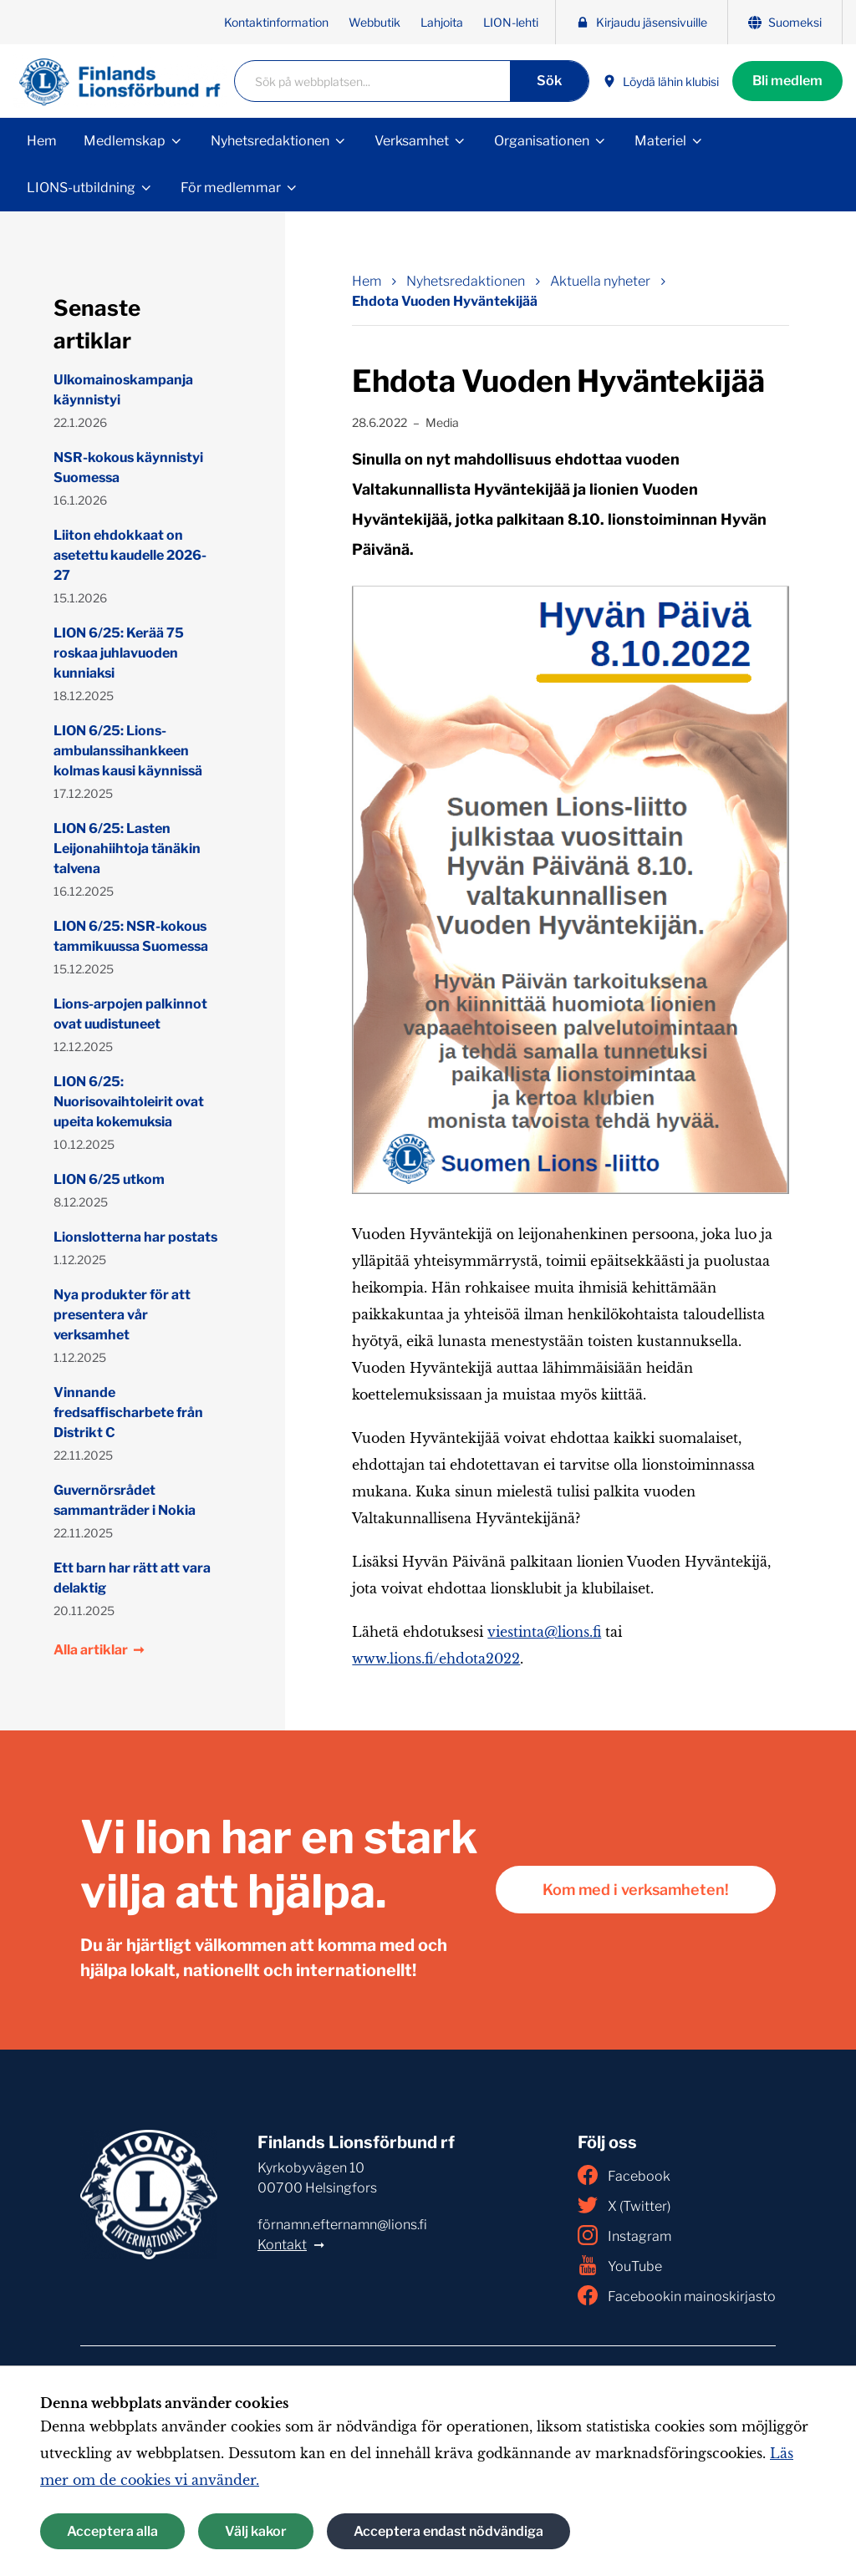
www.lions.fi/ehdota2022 (436, 1658)
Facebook (624, 2175)
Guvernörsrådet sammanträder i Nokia (125, 1500)
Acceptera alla (112, 2531)
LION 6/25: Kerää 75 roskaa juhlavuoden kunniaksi (119, 653)
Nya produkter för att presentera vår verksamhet (122, 1315)
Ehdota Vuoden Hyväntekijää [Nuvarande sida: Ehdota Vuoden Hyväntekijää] (445, 301)
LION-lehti (510, 22)
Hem (42, 141)
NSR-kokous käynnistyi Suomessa (128, 467)
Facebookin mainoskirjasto (677, 2295)
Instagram (624, 2235)
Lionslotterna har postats (135, 1237)
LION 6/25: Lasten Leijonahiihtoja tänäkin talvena (127, 848)
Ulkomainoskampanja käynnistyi (123, 390)
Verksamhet (411, 141)
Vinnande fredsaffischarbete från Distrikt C (128, 1412)
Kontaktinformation (276, 22)
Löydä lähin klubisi (661, 81)
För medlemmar (231, 188)
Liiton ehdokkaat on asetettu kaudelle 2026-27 (130, 555)
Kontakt (282, 2245)
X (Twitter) (624, 2205)
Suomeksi (785, 22)
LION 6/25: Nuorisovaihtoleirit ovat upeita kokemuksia (129, 1102)
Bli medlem (787, 81)
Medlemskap (125, 141)
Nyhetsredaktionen (270, 141)
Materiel (660, 141)
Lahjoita (441, 22)
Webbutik (374, 22)
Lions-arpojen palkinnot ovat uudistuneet (130, 1014)
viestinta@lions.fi (544, 1631)
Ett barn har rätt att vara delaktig (132, 1578)
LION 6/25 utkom (109, 1179)
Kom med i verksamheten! (636, 1889)
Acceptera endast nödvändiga (448, 2531)
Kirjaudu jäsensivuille (641, 22)
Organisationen (541, 141)
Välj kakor (256, 2531)
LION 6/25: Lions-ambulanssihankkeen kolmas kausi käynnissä (128, 751)
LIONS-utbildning (81, 188)
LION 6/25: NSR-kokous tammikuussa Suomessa (131, 936)
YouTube (620, 2265)
